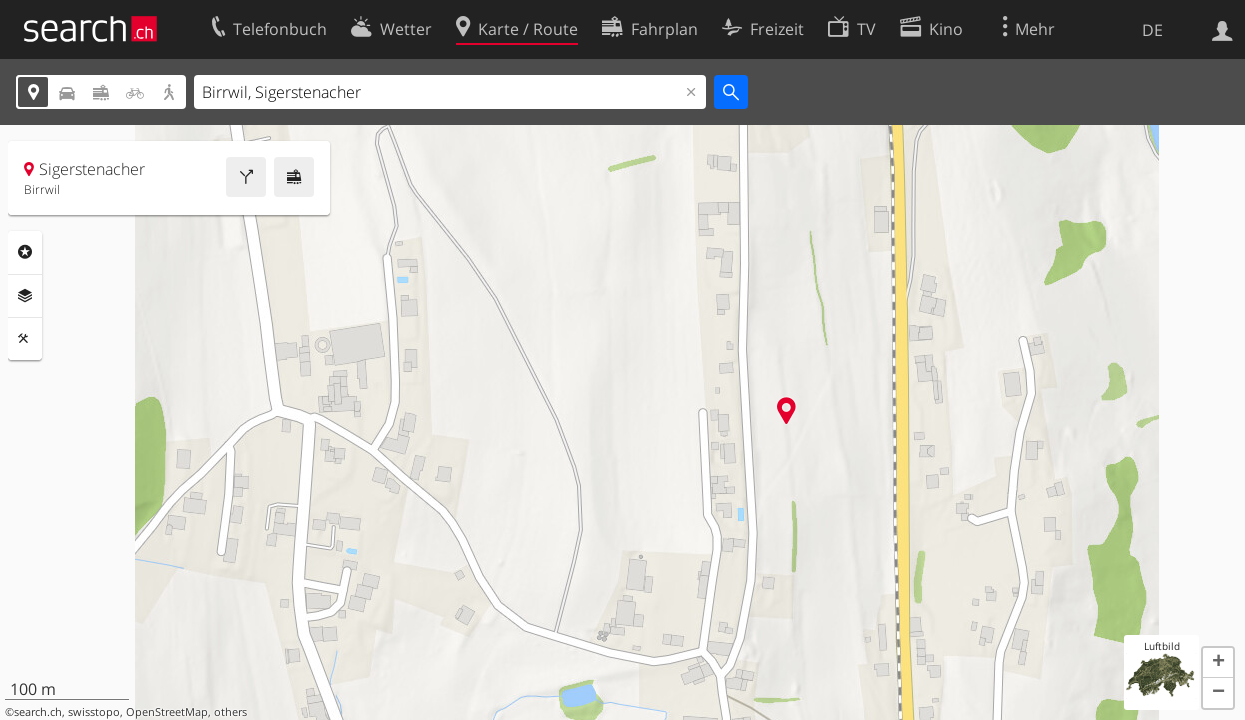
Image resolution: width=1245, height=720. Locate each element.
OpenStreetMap (167, 712)
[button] (1218, 663)
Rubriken (25, 252)
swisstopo (94, 712)
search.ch (38, 712)
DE (1152, 30)
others (230, 712)
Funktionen (25, 339)
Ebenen (25, 296)
